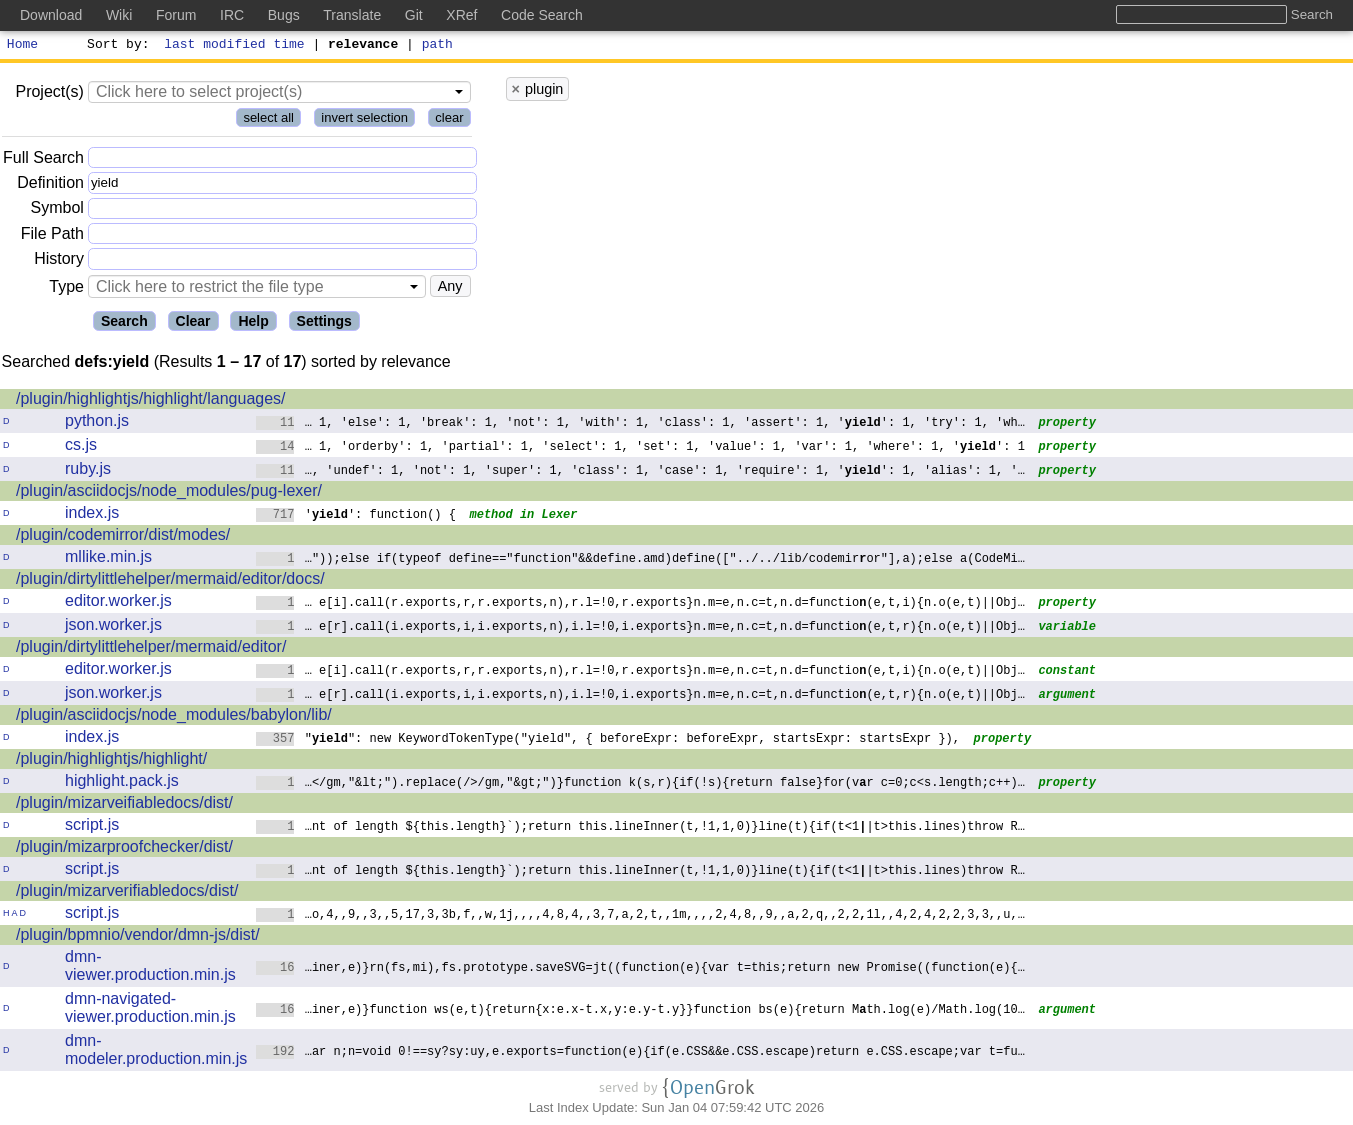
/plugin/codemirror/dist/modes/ (123, 537)
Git (414, 15)
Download (51, 15)
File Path (52, 236)
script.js (92, 827)
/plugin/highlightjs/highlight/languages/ (151, 401)
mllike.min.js (108, 559)
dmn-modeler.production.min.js (156, 1052)
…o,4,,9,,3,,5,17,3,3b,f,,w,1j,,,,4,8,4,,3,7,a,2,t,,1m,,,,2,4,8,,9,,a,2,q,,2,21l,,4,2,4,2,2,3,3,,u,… (640, 916)
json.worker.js (113, 627)
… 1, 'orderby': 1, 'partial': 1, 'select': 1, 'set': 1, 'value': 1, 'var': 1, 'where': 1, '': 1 (640, 448)
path (437, 46)
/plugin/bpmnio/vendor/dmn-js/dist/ (138, 937)
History (59, 261)
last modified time (235, 46)
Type (66, 289)
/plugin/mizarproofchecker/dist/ (124, 849)
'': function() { (356, 516)
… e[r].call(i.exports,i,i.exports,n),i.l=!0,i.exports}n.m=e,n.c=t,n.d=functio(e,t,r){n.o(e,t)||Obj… (640, 628)
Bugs (284, 15)
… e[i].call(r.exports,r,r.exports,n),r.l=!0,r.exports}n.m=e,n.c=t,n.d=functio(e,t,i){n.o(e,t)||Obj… (640, 604)
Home (22, 46)
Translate (352, 15)
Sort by (115, 46)
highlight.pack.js (122, 783)
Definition (50, 185)
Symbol (57, 211)
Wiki (119, 15)
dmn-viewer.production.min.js (150, 968)
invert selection (364, 120)
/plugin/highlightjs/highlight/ (111, 761)
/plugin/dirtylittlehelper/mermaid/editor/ (151, 649)
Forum (176, 15)
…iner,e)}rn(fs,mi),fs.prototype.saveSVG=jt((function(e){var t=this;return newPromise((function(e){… (640, 969)
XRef (461, 15)
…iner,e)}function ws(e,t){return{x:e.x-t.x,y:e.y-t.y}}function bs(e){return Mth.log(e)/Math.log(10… (640, 1011)
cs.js (81, 447)
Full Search (43, 160)
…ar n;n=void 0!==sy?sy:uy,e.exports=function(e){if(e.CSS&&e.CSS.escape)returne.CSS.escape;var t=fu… (640, 1053)
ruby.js (88, 471)
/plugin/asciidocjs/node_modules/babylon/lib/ (174, 717)
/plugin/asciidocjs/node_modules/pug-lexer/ (169, 493)
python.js (97, 423)
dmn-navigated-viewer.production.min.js (150, 1010)
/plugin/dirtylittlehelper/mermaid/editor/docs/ (170, 581)
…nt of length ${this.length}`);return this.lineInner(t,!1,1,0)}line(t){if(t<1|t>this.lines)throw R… (640, 828)
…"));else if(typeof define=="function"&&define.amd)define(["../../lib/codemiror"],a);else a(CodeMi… (640, 560)
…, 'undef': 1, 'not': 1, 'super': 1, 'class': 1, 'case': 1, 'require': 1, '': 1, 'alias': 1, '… (640, 472)
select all (268, 120)
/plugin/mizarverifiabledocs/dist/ (127, 893)
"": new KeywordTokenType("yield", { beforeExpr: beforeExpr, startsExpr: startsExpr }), (608, 740)
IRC (232, 15)
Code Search (542, 15)
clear (449, 120)
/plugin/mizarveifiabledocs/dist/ (124, 805)
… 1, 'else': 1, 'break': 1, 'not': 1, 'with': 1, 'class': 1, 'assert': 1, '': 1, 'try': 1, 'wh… (640, 424)
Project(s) (49, 94)
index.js (92, 515)
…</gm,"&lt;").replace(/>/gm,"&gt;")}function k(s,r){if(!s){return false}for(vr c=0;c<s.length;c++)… (640, 784)
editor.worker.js (118, 603)
